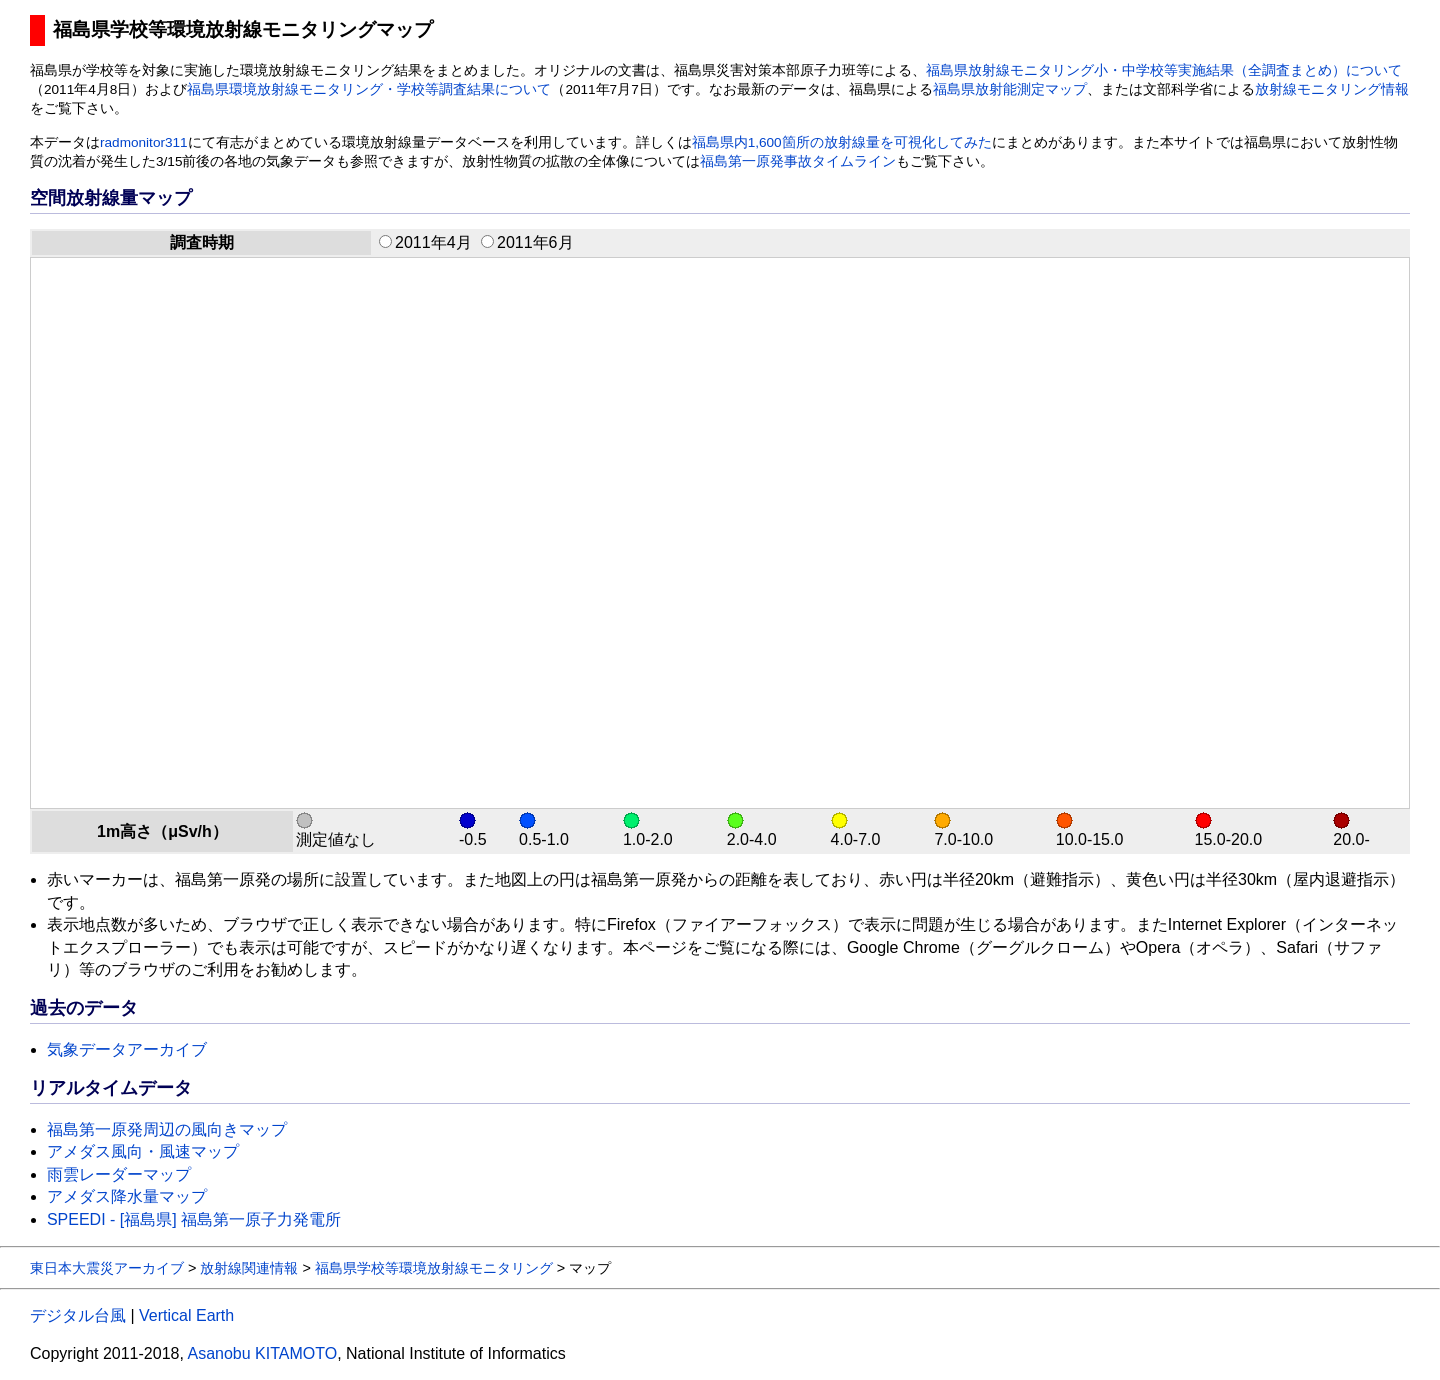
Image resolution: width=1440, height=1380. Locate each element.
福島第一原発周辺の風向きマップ (167, 1129)
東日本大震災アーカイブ (107, 1268)
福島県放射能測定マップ (1010, 89)
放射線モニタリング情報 (1332, 89)
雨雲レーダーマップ (119, 1174)
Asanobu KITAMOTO (262, 1353)
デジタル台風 (78, 1315)
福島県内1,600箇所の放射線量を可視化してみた (842, 142)
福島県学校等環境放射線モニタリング (434, 1268)
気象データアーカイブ (127, 1049)
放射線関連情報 (249, 1268)
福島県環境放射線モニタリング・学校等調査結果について (369, 89)
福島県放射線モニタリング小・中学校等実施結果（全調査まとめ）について (1164, 70)
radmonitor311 (144, 142)
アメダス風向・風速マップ (143, 1151)
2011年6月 (527, 242)
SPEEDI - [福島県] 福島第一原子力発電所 (194, 1219)
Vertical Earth (186, 1315)
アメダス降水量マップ (127, 1196)
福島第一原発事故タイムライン (798, 161)
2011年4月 (425, 242)
